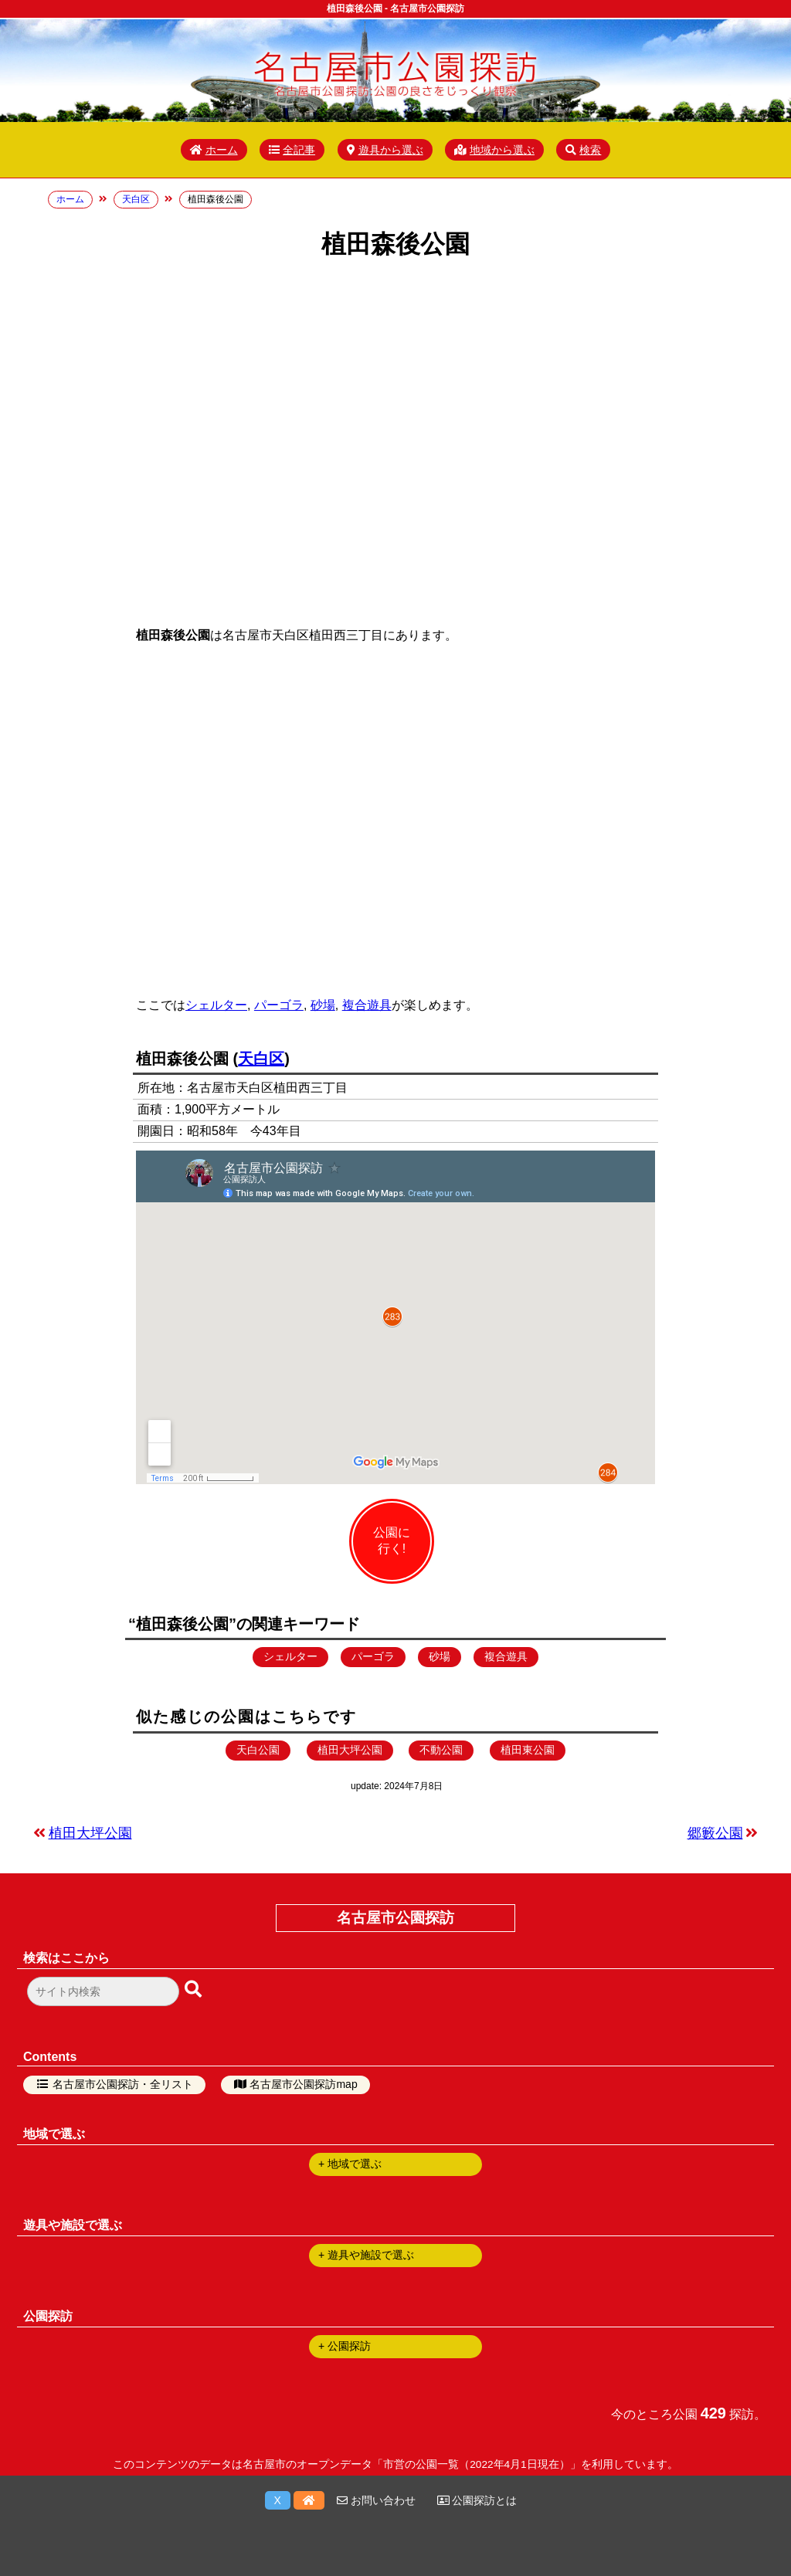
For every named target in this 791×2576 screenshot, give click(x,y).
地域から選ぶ (494, 150)
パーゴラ (279, 1005)
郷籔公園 (715, 1833)
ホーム (214, 150)
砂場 (323, 1005)
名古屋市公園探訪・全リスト (123, 2084)
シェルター (216, 1005)
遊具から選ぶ (385, 150)
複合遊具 (367, 1005)
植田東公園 (528, 1750)
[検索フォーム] (103, 1991)
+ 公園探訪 (344, 2346)
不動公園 (441, 1750)
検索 (583, 150)
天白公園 (258, 1750)
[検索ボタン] (195, 1990)
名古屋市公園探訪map (303, 2084)
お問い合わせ (376, 2500)
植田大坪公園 (349, 1750)
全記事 (292, 150)
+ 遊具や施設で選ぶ (366, 2255)
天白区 (261, 1058)
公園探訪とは (477, 2500)
